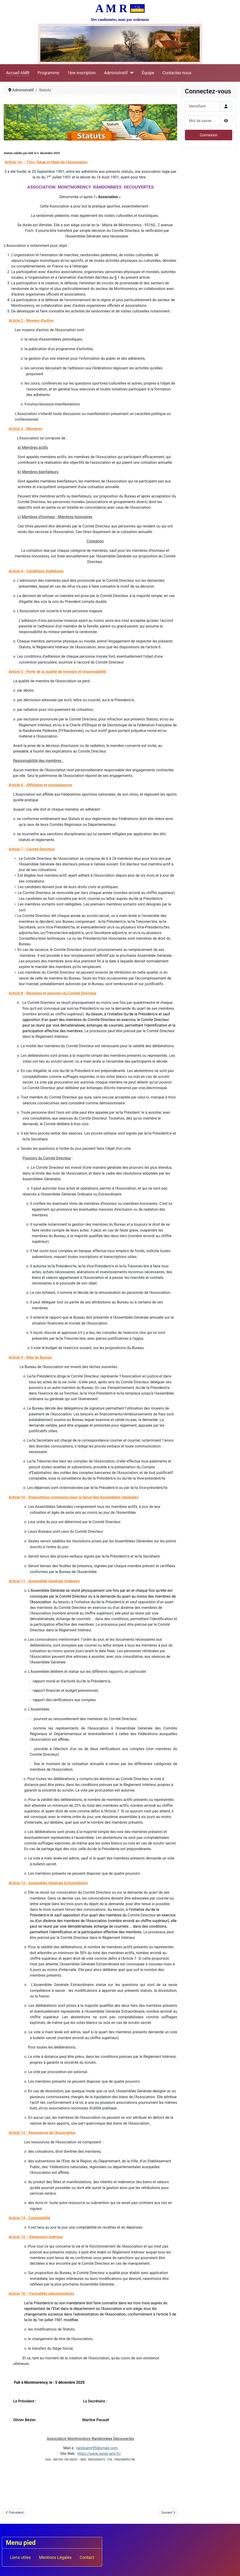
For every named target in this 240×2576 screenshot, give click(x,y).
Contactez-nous (176, 73)
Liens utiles (20, 2557)
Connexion (208, 135)
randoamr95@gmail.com (97, 2448)
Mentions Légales (55, 2557)
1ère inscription (82, 73)
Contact (87, 2557)
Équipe (148, 73)
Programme (48, 73)
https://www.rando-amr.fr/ (99, 2453)
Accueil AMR (18, 73)
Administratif (116, 73)
